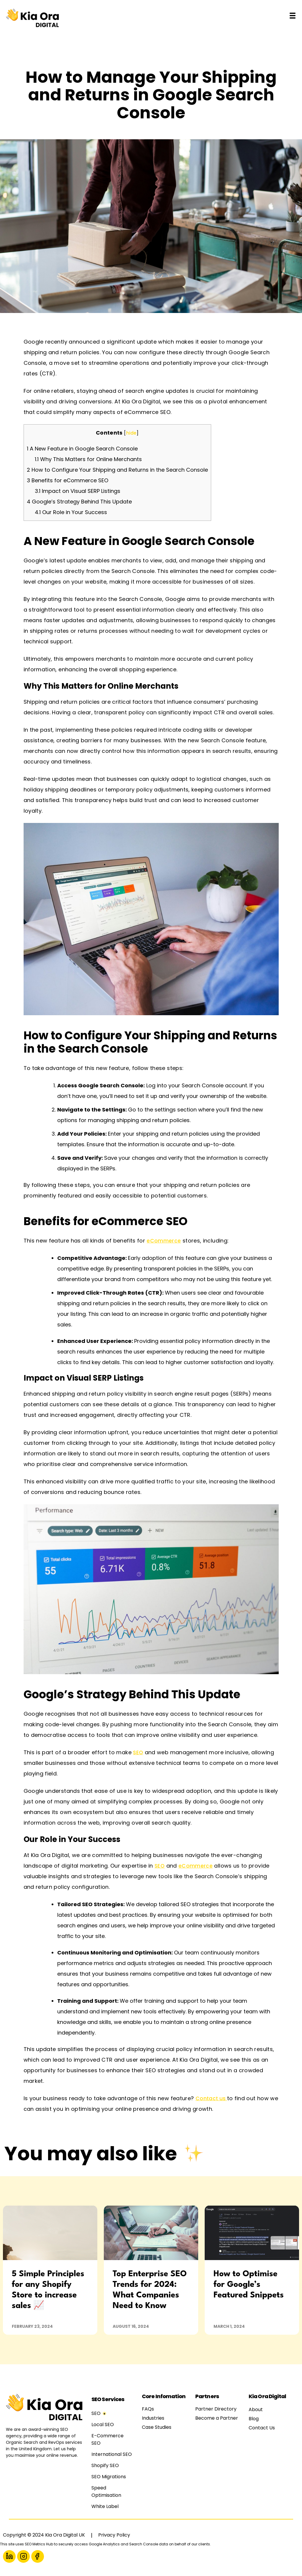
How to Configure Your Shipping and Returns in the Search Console (117, 469)
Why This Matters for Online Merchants (88, 459)
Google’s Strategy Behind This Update (79, 501)
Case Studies (156, 2427)
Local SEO (102, 2424)
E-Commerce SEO (107, 2439)
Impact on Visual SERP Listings (77, 491)
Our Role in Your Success (71, 512)
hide (131, 433)
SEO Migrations (108, 2476)
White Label (105, 2506)
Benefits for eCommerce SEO (67, 480)
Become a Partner (216, 2418)
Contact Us (262, 2427)
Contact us (212, 2098)
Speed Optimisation (106, 2491)
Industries (153, 2418)
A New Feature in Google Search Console (82, 448)
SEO (138, 1752)
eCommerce (164, 1240)
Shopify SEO (105, 2465)
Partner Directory (216, 2409)
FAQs (148, 2409)
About (256, 2409)
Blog (254, 2418)
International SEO (111, 2454)
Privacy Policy (114, 2535)
